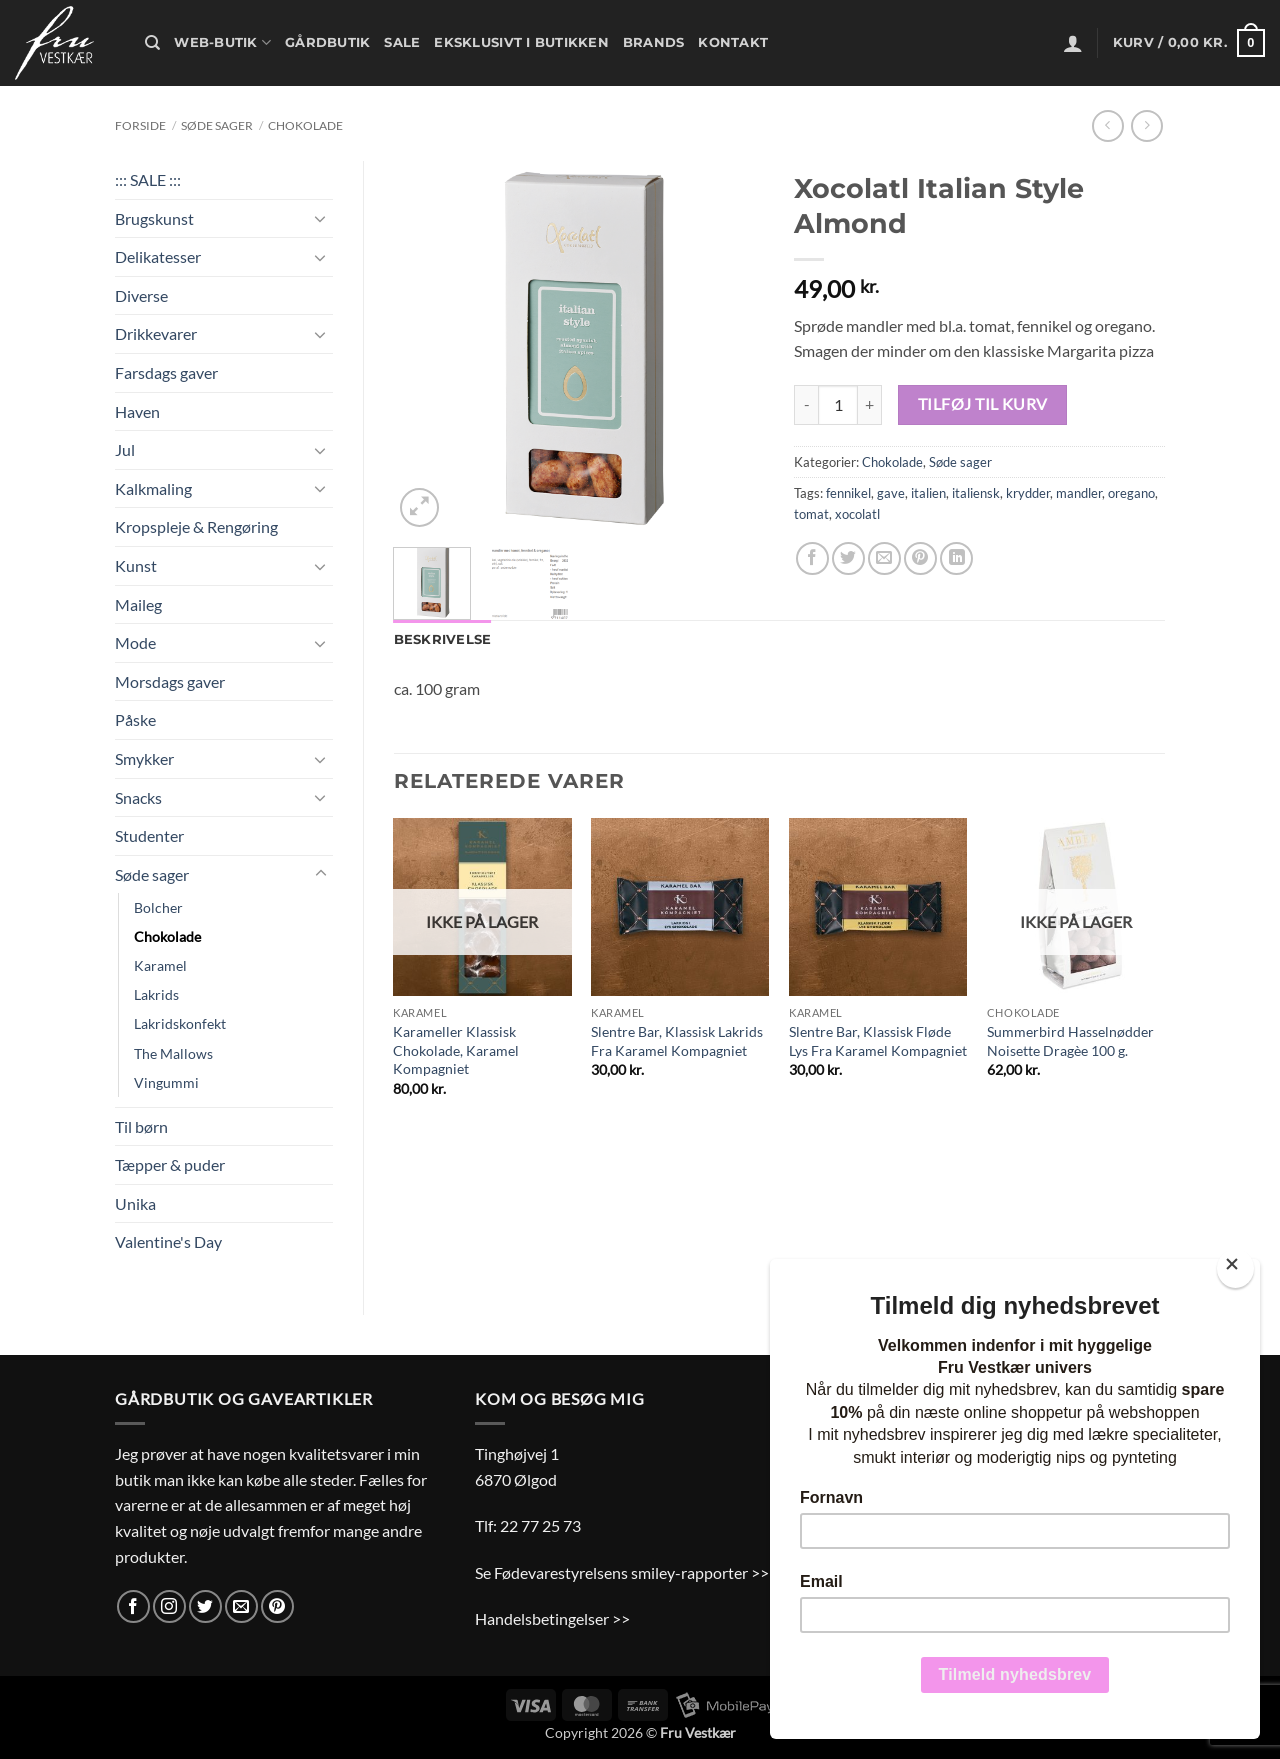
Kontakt (733, 42)
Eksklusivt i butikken (521, 42)
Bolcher (158, 907)
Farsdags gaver (166, 372)
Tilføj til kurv (983, 404)
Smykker (144, 758)
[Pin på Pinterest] (920, 558)
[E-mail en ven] (884, 558)
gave (891, 493)
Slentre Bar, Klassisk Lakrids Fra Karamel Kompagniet (677, 1041)
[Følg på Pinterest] (277, 1606)
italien (928, 493)
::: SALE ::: (148, 179)
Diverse (141, 295)
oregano (1131, 493)
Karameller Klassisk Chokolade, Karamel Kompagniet (456, 1050)
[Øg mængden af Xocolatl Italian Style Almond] (870, 405)
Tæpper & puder (170, 1164)
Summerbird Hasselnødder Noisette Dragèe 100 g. (1070, 1041)
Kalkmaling (153, 488)
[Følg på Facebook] (133, 1606)
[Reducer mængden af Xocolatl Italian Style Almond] (806, 405)
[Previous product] (1146, 125)
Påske (135, 719)
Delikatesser (158, 256)
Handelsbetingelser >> (552, 1618)
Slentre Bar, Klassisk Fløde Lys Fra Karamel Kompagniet (878, 1041)
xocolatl (857, 514)
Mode (135, 642)
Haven (137, 411)
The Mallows (173, 1053)
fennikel (848, 493)
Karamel (160, 965)
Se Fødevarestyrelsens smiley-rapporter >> (622, 1572)
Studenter (149, 835)
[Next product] (1107, 125)
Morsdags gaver (170, 681)
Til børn (141, 1126)
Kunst (136, 565)
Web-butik (222, 42)
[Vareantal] (838, 405)
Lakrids (156, 994)
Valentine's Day (168, 1241)
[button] (1073, 43)
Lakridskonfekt (180, 1023)
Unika (135, 1203)
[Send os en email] (241, 1606)
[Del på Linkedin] (956, 558)
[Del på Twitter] (848, 558)
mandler (1079, 493)
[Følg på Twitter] (205, 1606)
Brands (654, 42)
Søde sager (217, 125)
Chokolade (305, 125)
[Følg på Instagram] (169, 1606)
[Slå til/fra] (321, 218)
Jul (125, 449)
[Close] (1235, 1268)
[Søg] (152, 43)
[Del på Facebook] (812, 558)
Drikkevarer (156, 333)
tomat (811, 514)
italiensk (976, 493)
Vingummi (166, 1082)
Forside (140, 125)
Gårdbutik (327, 42)
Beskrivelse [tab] (443, 639)
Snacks (138, 797)
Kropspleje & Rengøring (196, 526)
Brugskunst (154, 218)
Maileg (138, 604)
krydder (1028, 493)
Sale (402, 42)
